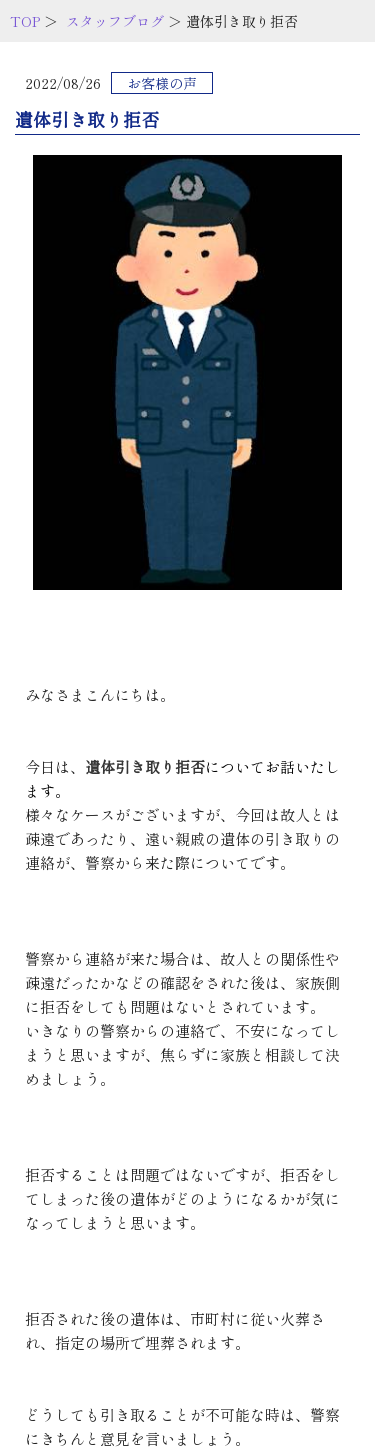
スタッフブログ (115, 21)
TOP (25, 21)
